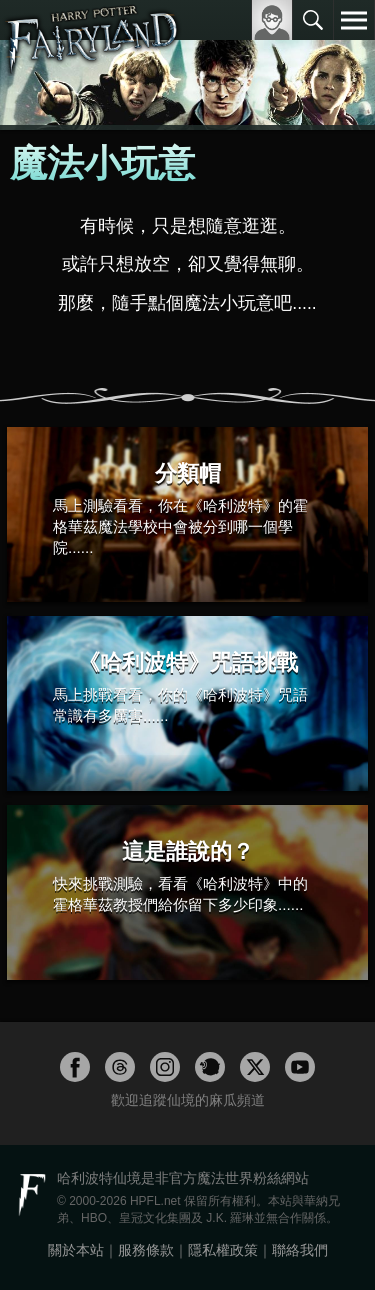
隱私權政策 (223, 1250)
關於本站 (76, 1250)
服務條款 (146, 1250)
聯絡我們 (300, 1250)
